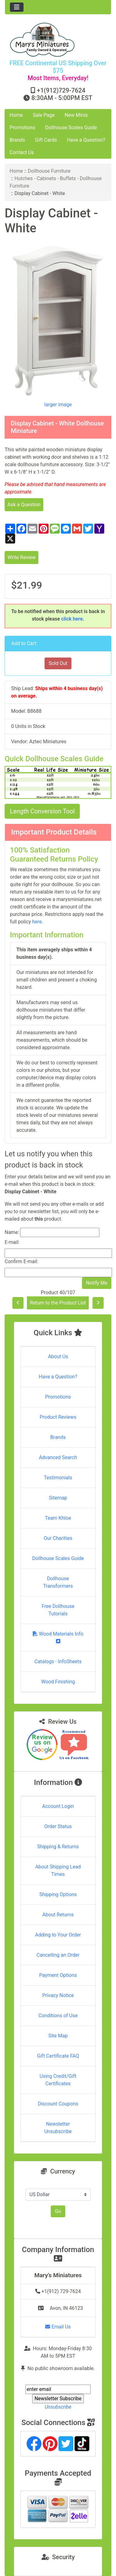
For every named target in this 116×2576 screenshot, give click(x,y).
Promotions (22, 127)
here (37, 922)
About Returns (58, 1915)
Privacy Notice (58, 1995)
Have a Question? (86, 140)
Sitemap (58, 1498)
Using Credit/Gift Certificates (58, 2080)
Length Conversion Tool (42, 811)
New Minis (76, 115)
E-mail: (12, 1242)
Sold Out (58, 663)
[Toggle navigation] (17, 7)
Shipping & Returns (58, 1847)
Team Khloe (58, 1518)
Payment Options (58, 1975)
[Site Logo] (58, 39)
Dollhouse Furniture (49, 171)
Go (58, 2211)
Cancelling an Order (58, 1955)
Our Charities (58, 1538)
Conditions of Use (57, 2015)
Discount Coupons (58, 2104)
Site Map (58, 2036)
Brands (17, 140)
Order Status (58, 1826)
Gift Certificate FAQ (58, 2056)
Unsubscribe (58, 2407)
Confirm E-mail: (21, 1261)
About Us (58, 1356)
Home (16, 115)
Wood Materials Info (58, 1637)
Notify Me (96, 1283)
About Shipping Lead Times (58, 1870)
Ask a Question (24, 504)
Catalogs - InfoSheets (57, 1661)
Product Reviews (58, 1417)
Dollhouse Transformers (58, 1582)
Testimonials (58, 1478)
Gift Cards (46, 140)
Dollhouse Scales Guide (71, 127)
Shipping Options (58, 1894)
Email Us (58, 2327)
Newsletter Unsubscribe (58, 2127)
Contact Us (22, 152)
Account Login (58, 1806)
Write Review (21, 557)
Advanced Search (58, 1457)
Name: (12, 1232)
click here (72, 619)
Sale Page (44, 115)
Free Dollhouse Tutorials (58, 1610)
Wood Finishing (58, 1682)
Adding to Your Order (58, 1935)
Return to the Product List (58, 1303)
